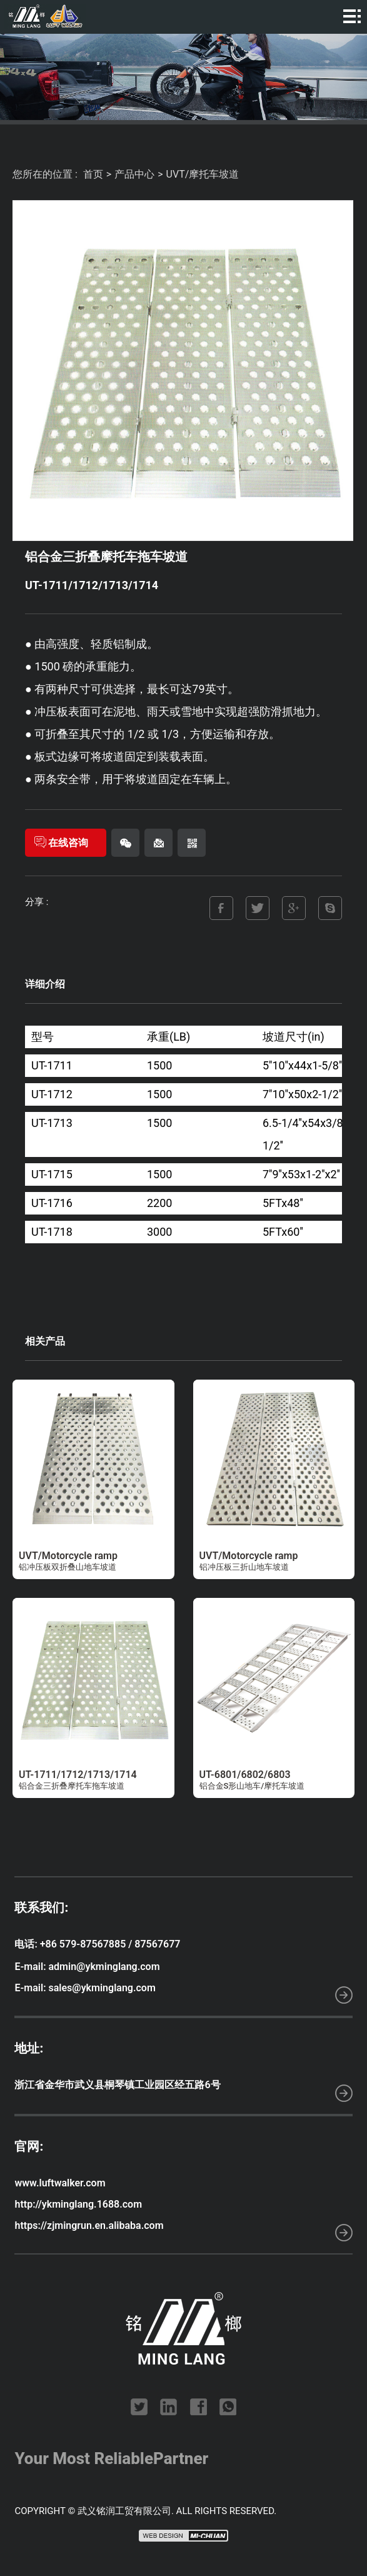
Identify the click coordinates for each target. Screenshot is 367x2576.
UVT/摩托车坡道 (202, 174)
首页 (93, 174)
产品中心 (134, 174)
